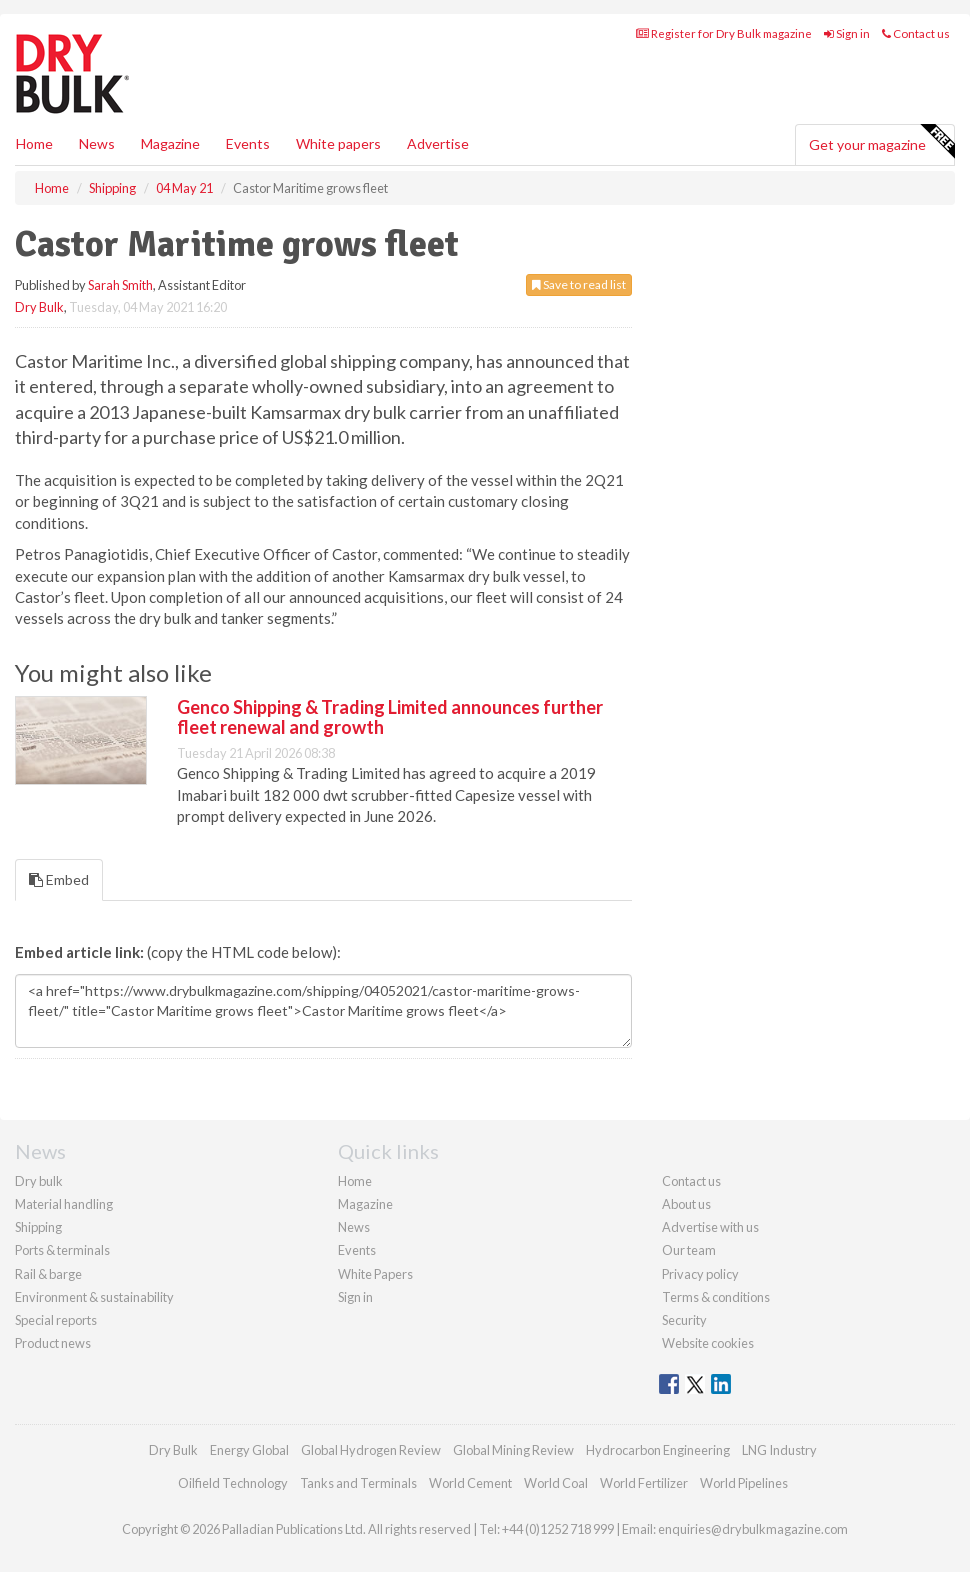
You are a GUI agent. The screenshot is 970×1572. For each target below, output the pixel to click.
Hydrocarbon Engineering (658, 1450)
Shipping (38, 1227)
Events (248, 143)
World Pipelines (744, 1483)
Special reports (56, 1320)
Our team (689, 1250)
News (354, 1227)
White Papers (375, 1274)
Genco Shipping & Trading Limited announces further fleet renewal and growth (390, 717)
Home (34, 143)
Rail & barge (48, 1274)
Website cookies (708, 1343)
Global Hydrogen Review (371, 1450)
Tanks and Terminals (358, 1483)
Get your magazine (881, 142)
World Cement (470, 1483)
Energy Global (249, 1450)
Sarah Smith (120, 285)
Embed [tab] (59, 879)
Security (684, 1320)
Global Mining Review (513, 1450)
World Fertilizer (644, 1483)
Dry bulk (39, 1181)
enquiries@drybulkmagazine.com (753, 1529)
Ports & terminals (62, 1250)
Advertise (438, 143)
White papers (338, 143)
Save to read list (579, 284)
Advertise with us (710, 1227)
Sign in (847, 33)
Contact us (916, 33)
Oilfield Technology (233, 1483)
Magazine (170, 143)
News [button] (97, 143)
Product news (53, 1343)
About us (686, 1204)
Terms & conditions (716, 1297)
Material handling (64, 1204)
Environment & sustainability (94, 1297)
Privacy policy (700, 1274)
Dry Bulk (39, 307)
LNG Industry (779, 1450)
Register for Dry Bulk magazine (724, 33)
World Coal (556, 1483)
